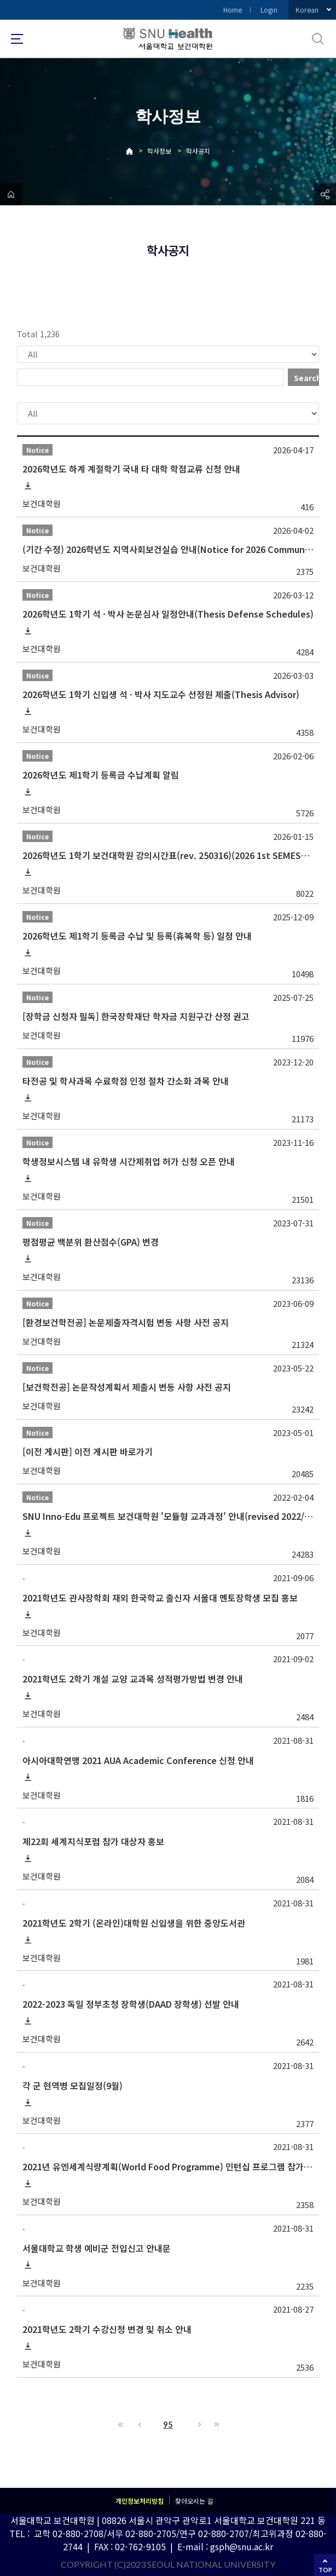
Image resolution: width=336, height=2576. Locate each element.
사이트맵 (17, 39)
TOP (325, 2569)
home (11, 194)
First (121, 2424)
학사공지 (198, 150)
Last (215, 2424)
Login (268, 9)
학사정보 (159, 150)
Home (232, 9)
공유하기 (325, 194)
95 (168, 2424)
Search (306, 377)
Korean (307, 9)
